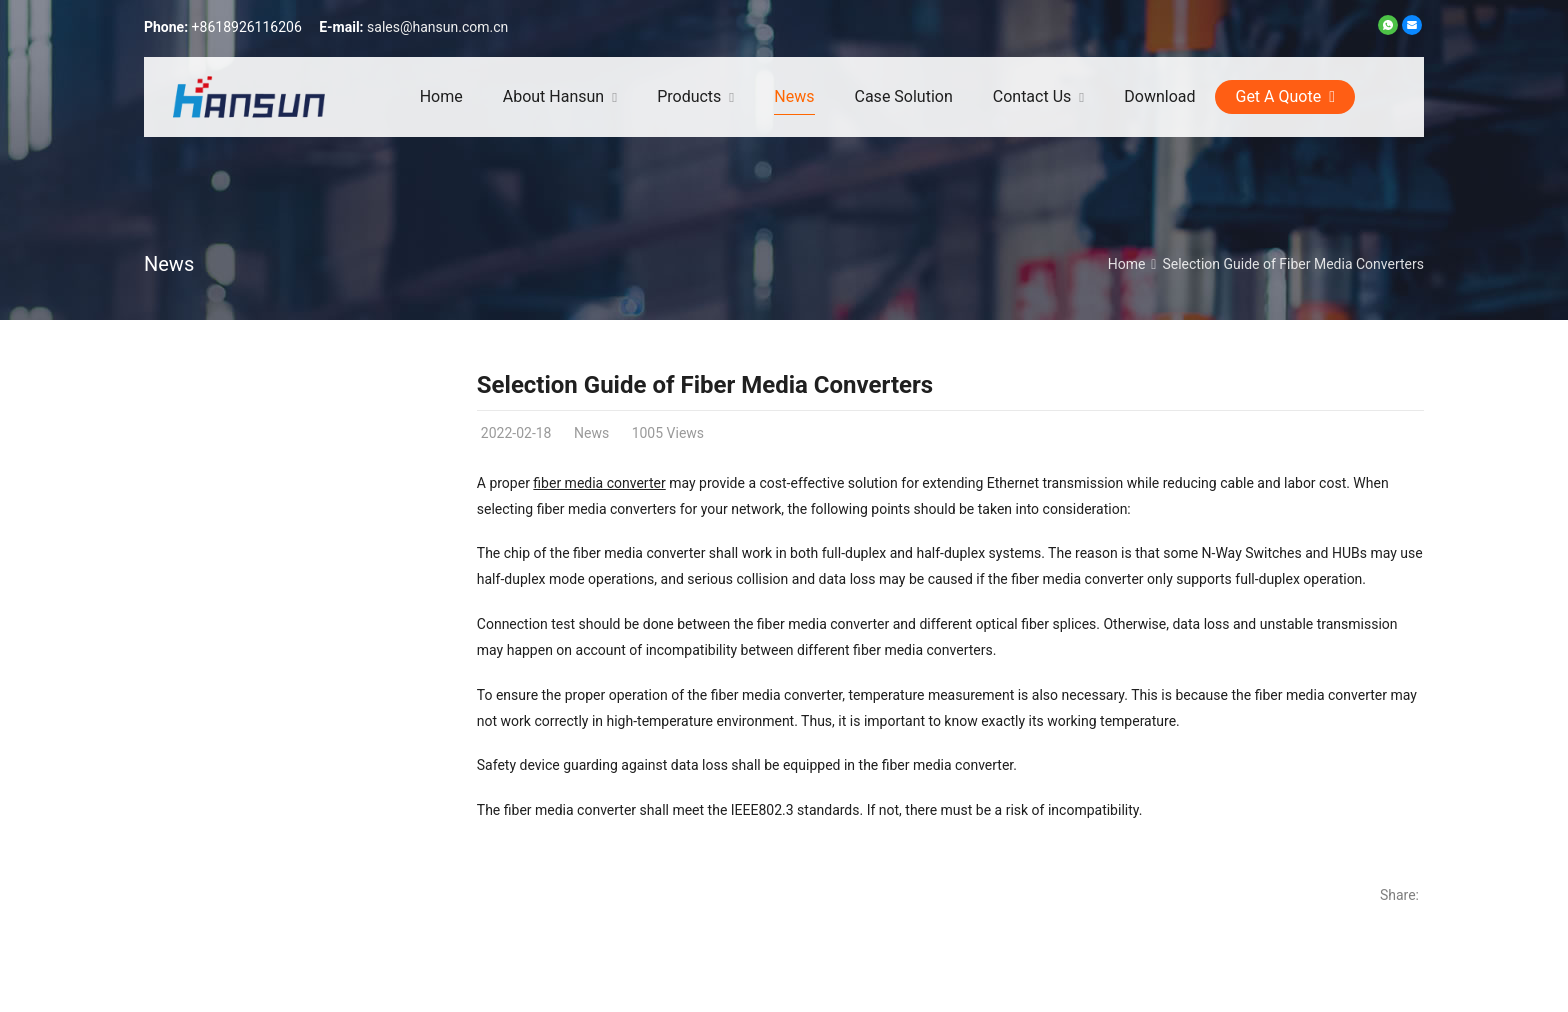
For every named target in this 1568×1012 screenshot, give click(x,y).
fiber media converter (599, 483)
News (169, 264)
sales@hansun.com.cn (437, 27)
